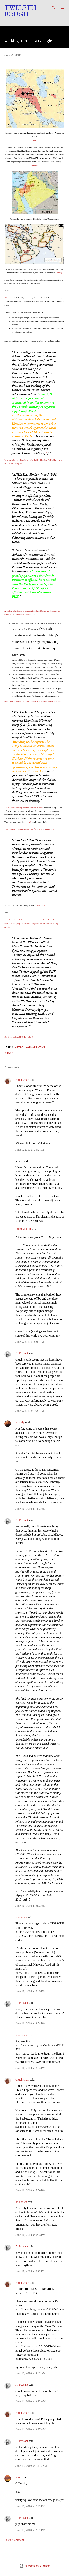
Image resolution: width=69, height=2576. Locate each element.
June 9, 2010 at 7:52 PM (29, 1149)
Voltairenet (8, 298)
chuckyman (22, 1079)
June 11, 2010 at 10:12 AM (31, 2465)
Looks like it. (40, 906)
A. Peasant (21, 1353)
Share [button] (8, 1053)
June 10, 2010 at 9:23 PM (30, 2235)
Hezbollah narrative (30, 1047)
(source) (34, 140)
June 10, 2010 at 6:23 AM (30, 1905)
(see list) (28, 822)
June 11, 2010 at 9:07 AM (30, 2373)
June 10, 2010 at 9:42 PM (30, 2271)
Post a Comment (14, 2539)
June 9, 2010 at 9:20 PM (29, 1410)
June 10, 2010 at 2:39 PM (30, 1991)
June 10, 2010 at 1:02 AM (30, 1508)
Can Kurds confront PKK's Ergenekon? (18, 1037)
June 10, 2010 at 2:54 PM (30, 2023)
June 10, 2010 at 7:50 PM (30, 2190)
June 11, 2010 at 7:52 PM (30, 2530)
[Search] (53, 6)
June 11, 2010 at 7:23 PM (30, 2506)
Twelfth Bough (20, 10)
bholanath (21, 1917)
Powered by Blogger (34, 2565)
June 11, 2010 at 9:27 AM (30, 2429)
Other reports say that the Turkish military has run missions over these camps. (32, 701)
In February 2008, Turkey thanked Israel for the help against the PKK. (29, 829)
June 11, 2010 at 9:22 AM (30, 2401)
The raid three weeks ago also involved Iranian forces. (23, 808)
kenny (19, 2477)
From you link (23, 1228)
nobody (19, 1422)
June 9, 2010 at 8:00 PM (29, 1341)
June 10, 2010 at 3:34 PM (30, 2068)
